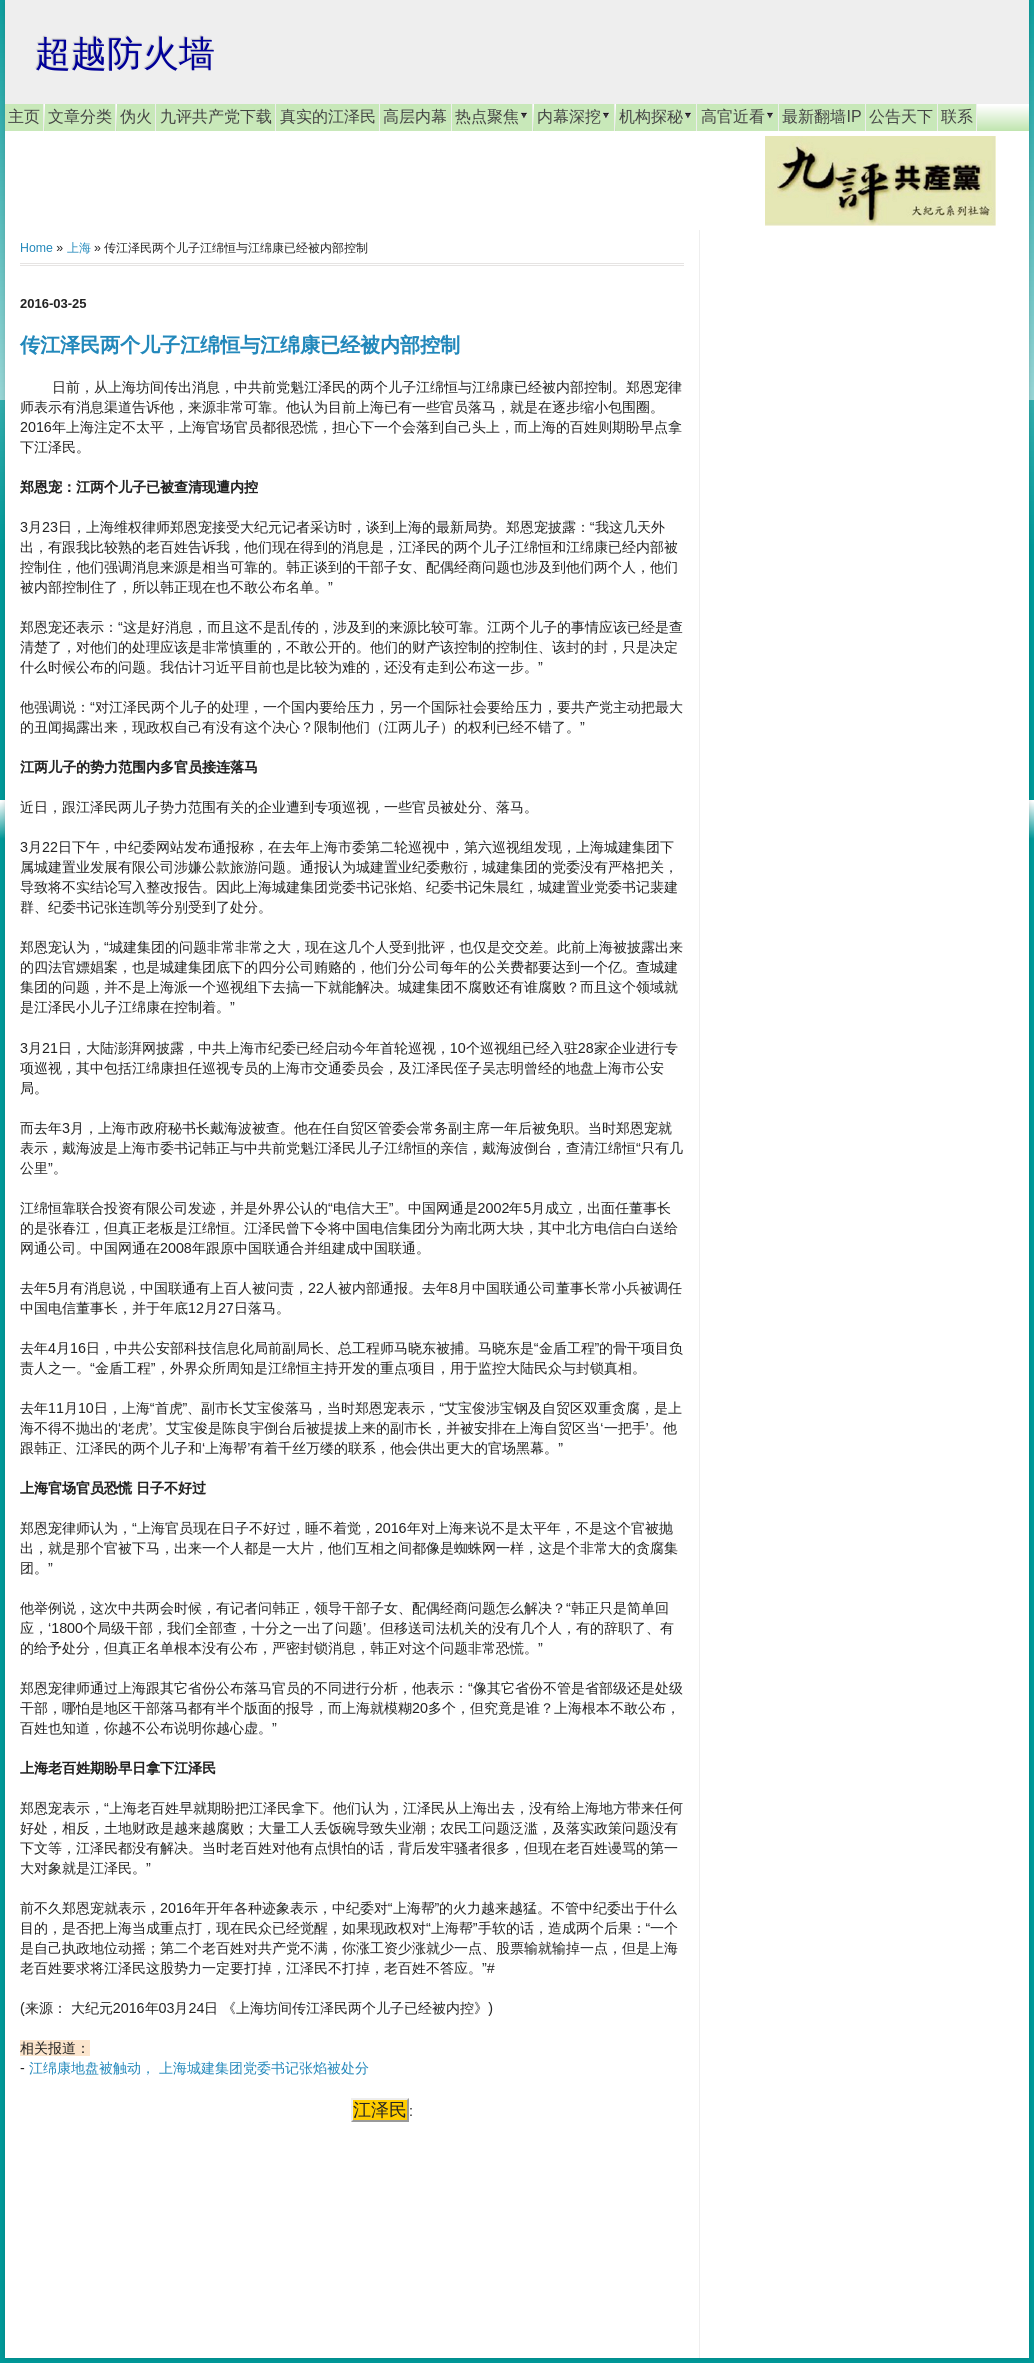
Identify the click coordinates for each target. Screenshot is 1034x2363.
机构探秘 (656, 116)
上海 (79, 248)
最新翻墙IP (821, 116)
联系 (957, 116)
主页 (24, 116)
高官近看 (738, 116)
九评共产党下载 (216, 116)
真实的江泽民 (328, 116)
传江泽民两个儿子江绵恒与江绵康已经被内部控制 (240, 345)
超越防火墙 (125, 53)
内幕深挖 (574, 116)
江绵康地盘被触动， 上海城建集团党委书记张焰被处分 (199, 2068)
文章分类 (80, 116)
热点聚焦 (492, 116)
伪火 (136, 116)
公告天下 (901, 116)
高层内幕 (415, 116)
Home (36, 248)
